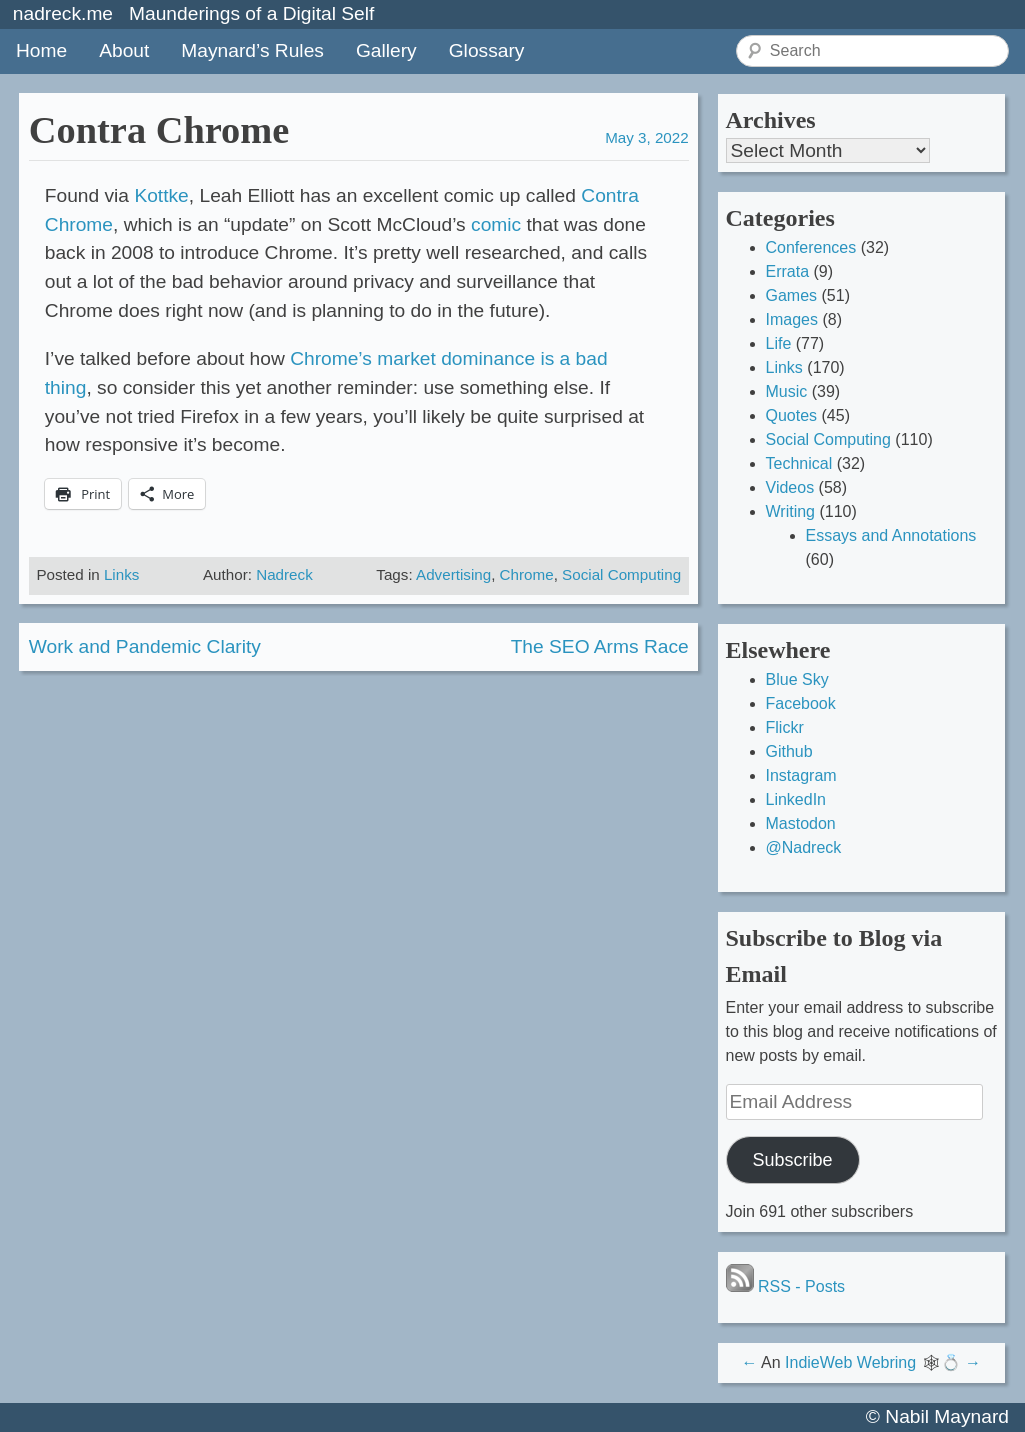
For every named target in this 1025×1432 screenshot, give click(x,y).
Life (779, 343)
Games (792, 295)
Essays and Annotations (891, 535)
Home (41, 50)
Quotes (792, 415)
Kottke (161, 195)
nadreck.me (63, 13)
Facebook (801, 703)
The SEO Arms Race (600, 646)
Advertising (453, 574)
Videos (790, 487)
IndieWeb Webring (850, 1362)
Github (789, 751)
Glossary (487, 50)
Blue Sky (797, 679)
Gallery (386, 50)
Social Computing (621, 574)
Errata (788, 271)
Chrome (527, 574)
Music (787, 391)
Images (792, 319)
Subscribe (792, 1160)
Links (121, 574)
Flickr (785, 727)
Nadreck (284, 574)
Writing (791, 511)
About (124, 50)
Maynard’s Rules (252, 50)
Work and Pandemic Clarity (145, 646)
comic (496, 224)
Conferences (811, 247)
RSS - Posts (786, 1286)
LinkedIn (796, 799)
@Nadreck (804, 847)
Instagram (801, 775)
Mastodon (801, 823)
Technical (799, 463)
